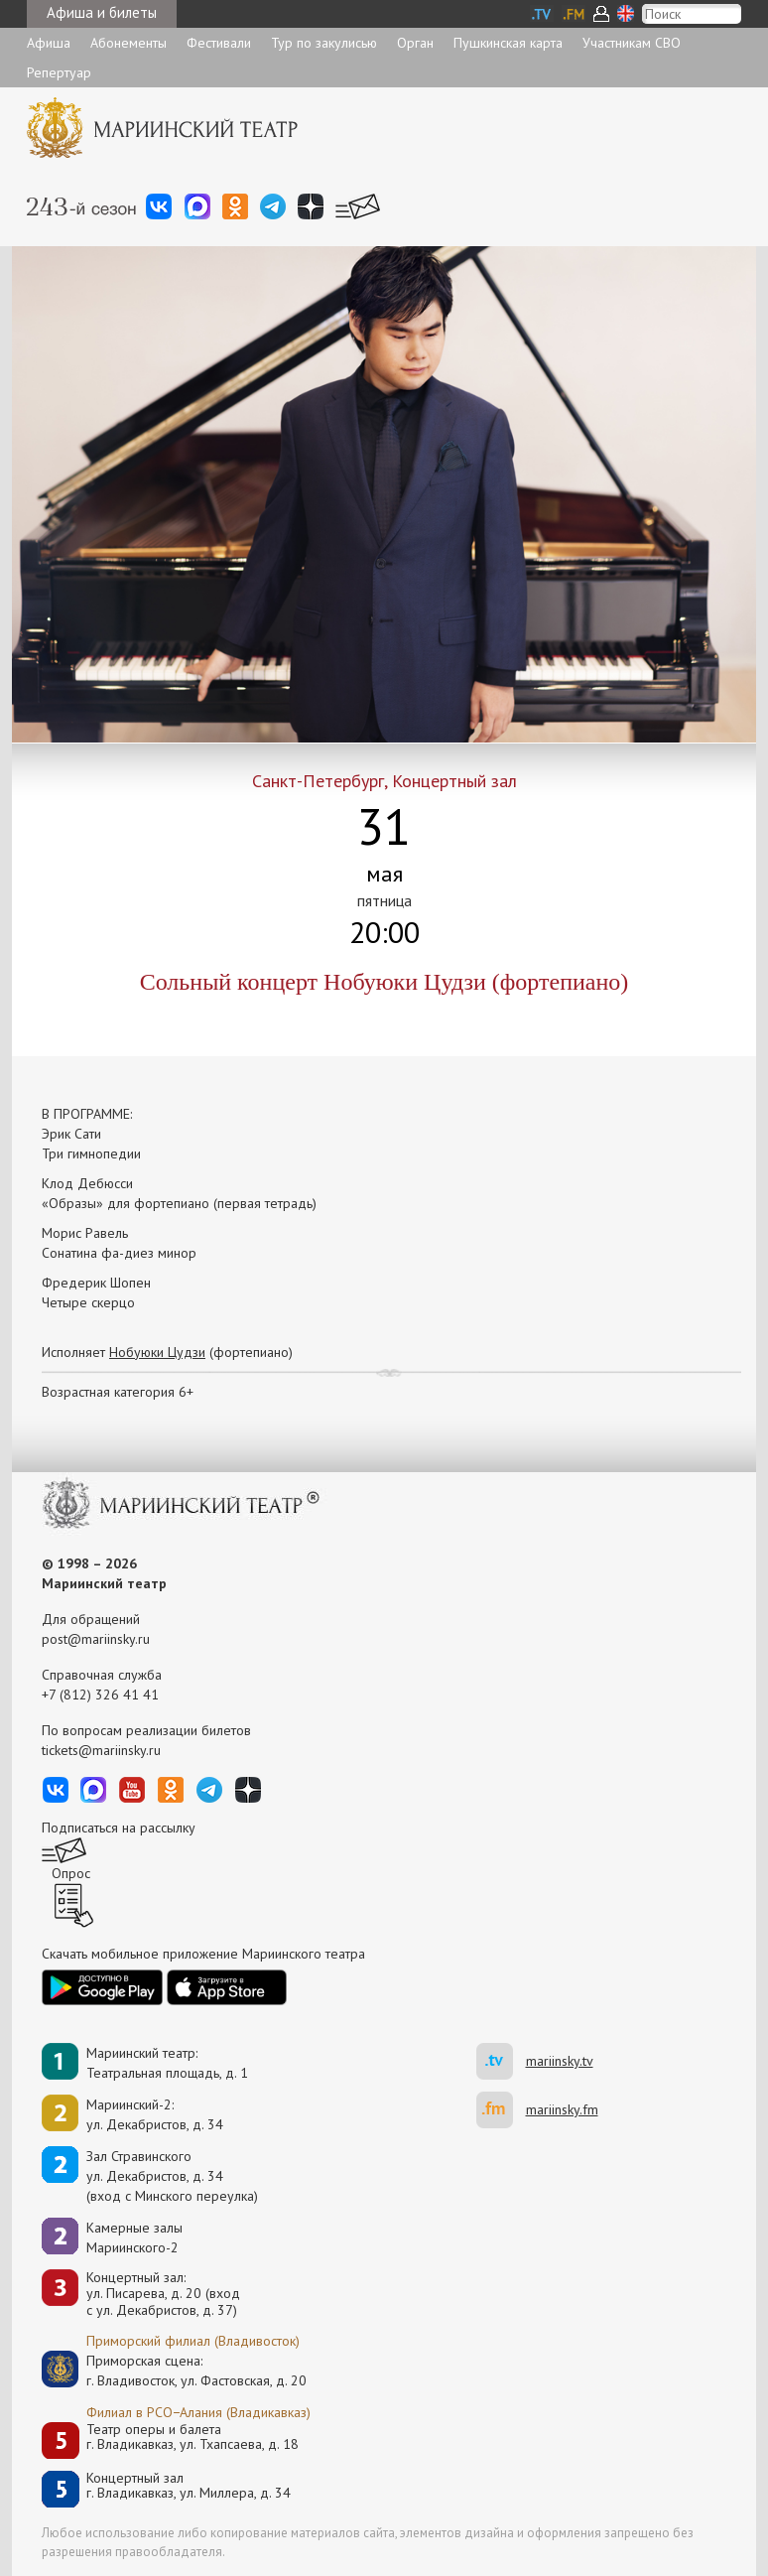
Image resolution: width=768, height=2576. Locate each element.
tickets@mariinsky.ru (101, 1750)
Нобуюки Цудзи (157, 1352)
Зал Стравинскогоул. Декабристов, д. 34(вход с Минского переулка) (172, 2176)
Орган (415, 43)
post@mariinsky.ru (96, 1639)
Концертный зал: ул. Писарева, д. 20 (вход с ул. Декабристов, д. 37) (163, 2294)
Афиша (48, 43)
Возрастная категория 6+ (117, 1392)
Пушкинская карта (508, 43)
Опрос (71, 1873)
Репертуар (59, 72)
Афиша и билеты (102, 12)
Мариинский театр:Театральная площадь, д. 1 (167, 2063)
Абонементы (128, 43)
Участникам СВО (631, 43)
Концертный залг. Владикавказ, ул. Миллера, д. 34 (188, 2486)
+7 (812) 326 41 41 (100, 1694)
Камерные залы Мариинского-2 (134, 2237)
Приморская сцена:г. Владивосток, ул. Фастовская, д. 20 (175, 2370)
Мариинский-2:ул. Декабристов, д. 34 (154, 2114)
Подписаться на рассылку (118, 1827)
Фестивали (219, 43)
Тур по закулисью (324, 43)
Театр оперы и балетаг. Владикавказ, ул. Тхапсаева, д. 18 (192, 2437)
